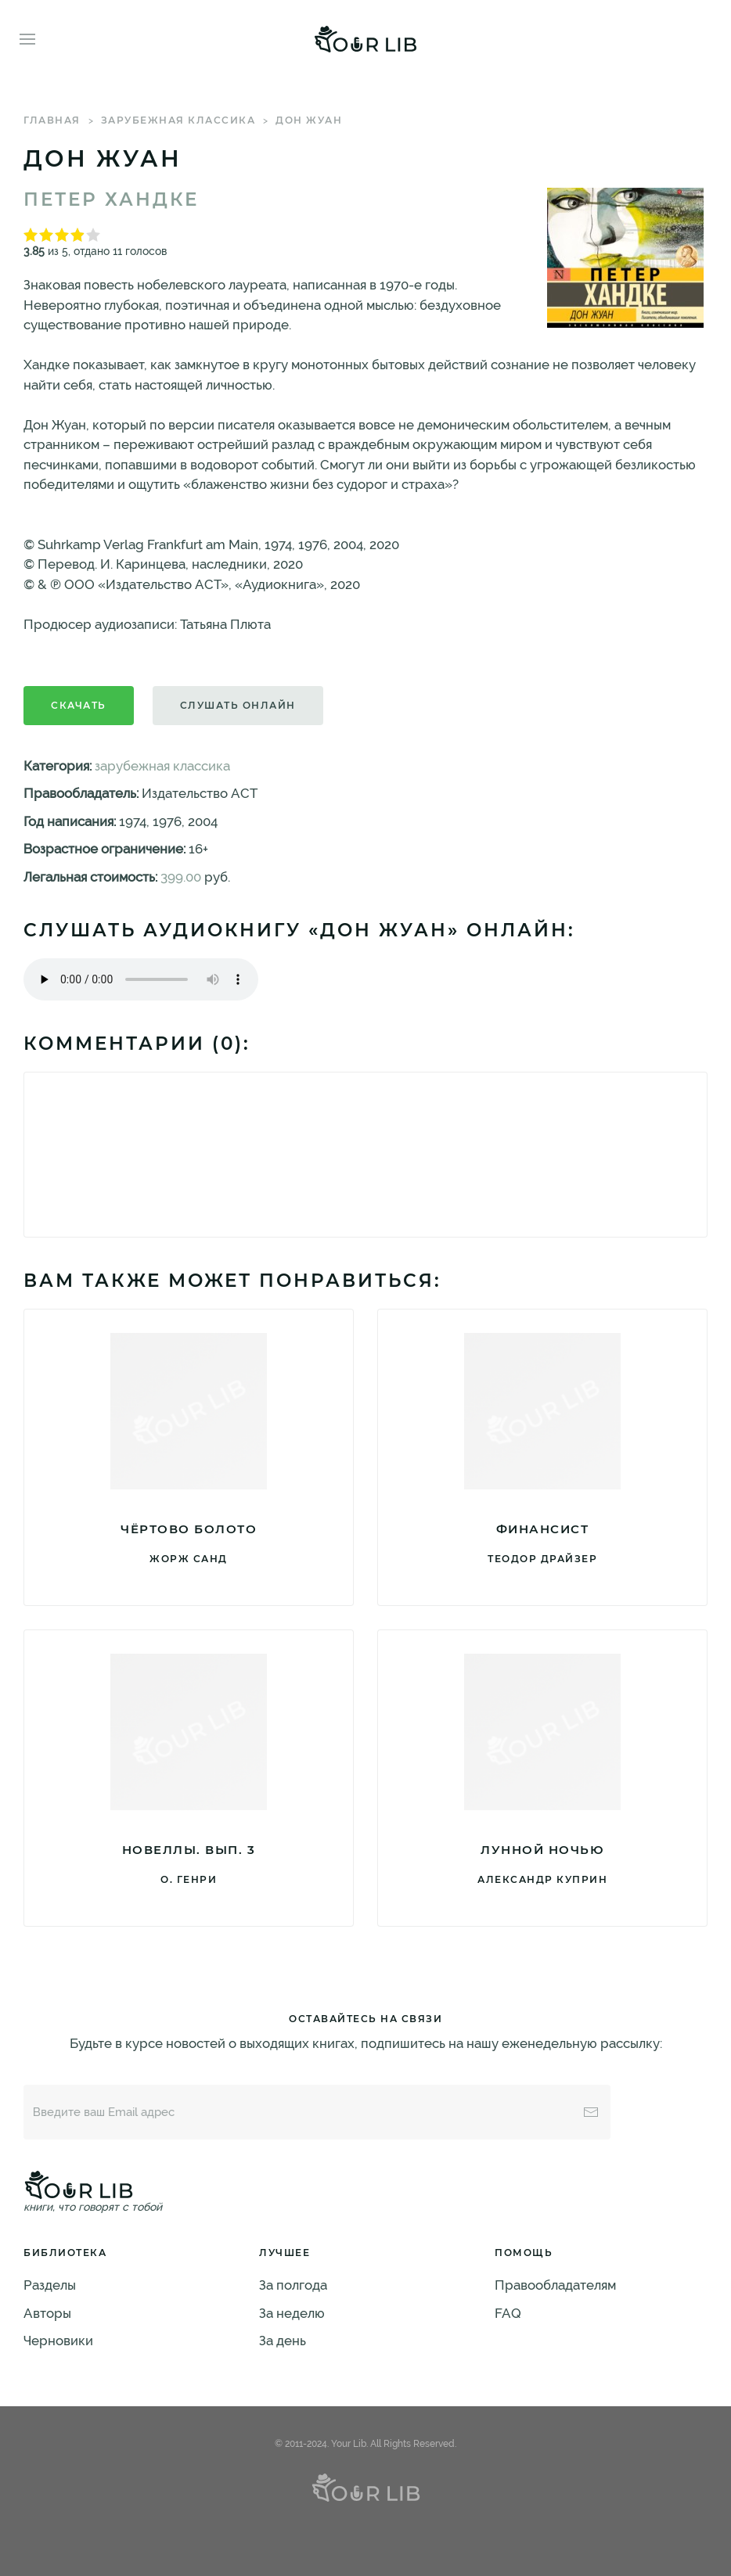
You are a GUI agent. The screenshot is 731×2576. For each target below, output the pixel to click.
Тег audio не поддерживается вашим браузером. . (140, 979)
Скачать (78, 705)
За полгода (293, 2285)
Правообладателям (555, 2285)
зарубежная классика (178, 120)
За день (282, 2340)
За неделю (292, 2313)
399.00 (180, 877)
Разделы (49, 2285)
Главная (52, 120)
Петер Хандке (111, 199)
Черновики (58, 2340)
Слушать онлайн (238, 705)
